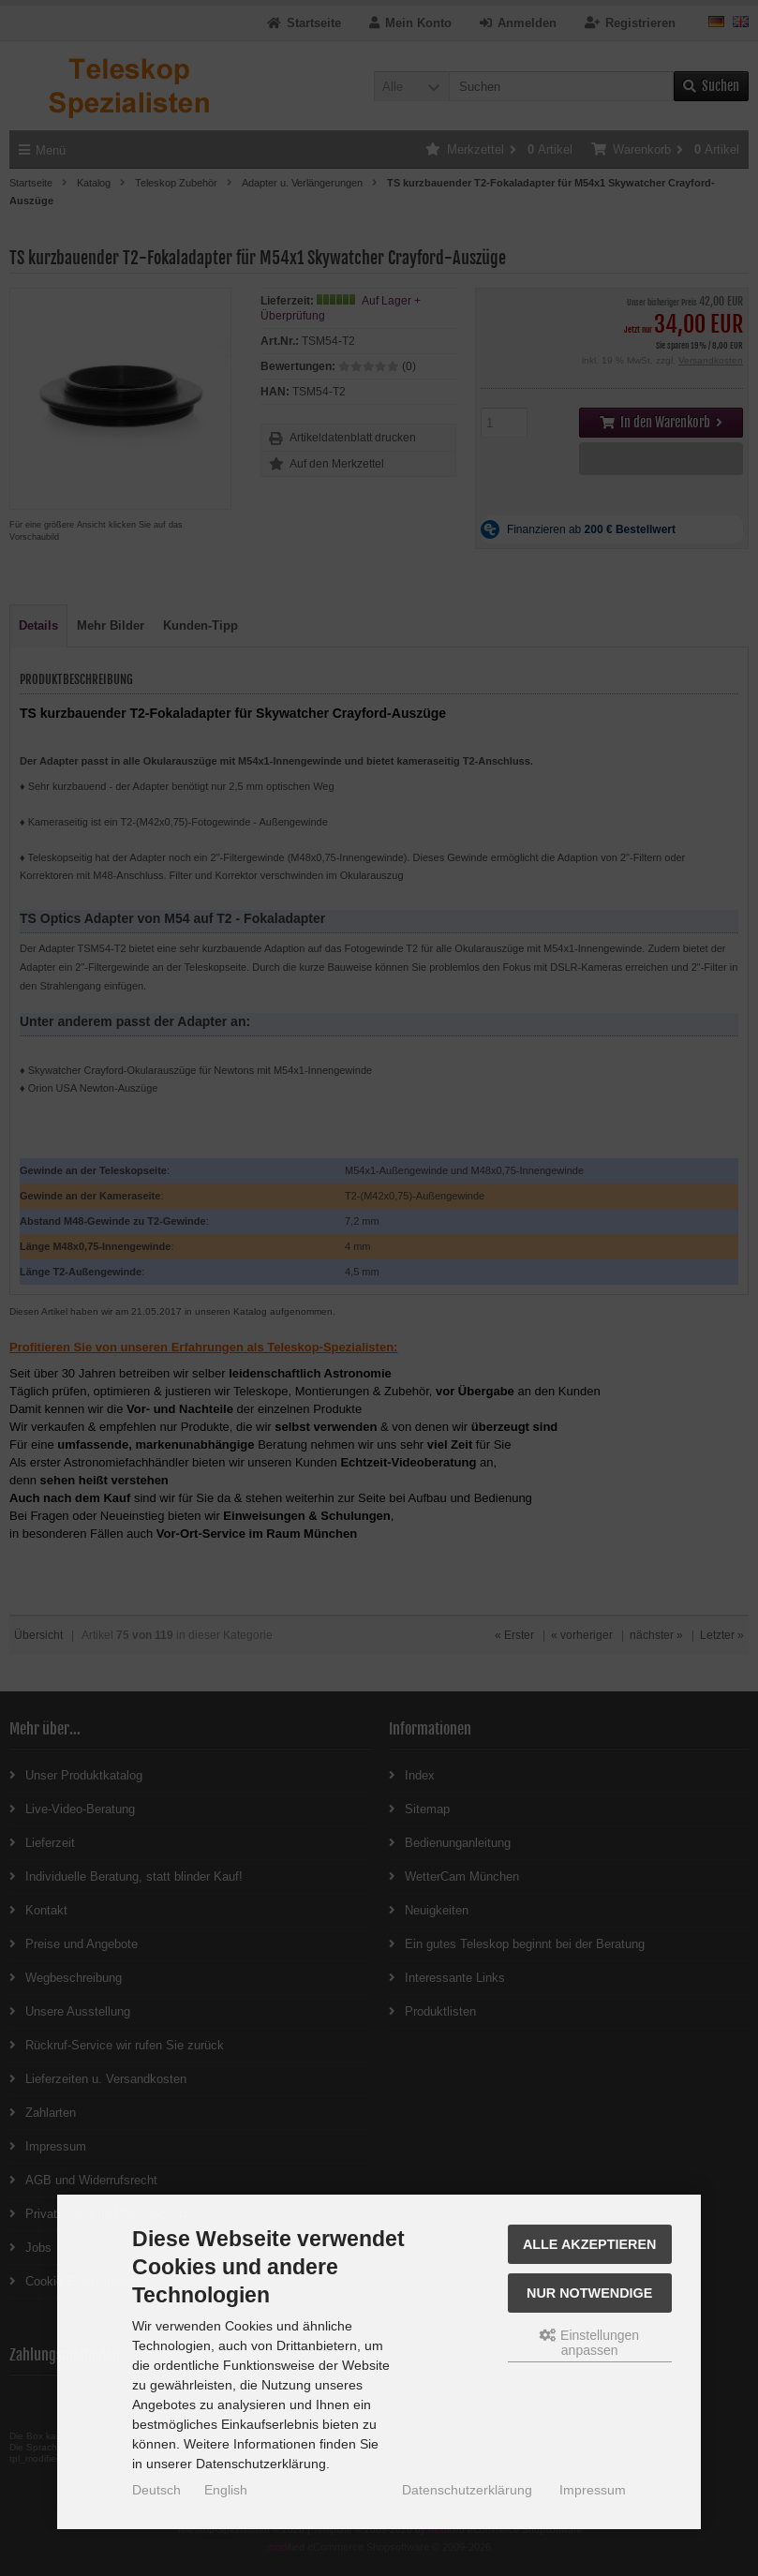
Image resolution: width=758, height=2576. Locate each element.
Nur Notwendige (589, 2293)
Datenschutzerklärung (467, 2489)
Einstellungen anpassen (589, 2343)
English (225, 2489)
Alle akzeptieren (590, 2244)
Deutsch (156, 2489)
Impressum (592, 2489)
